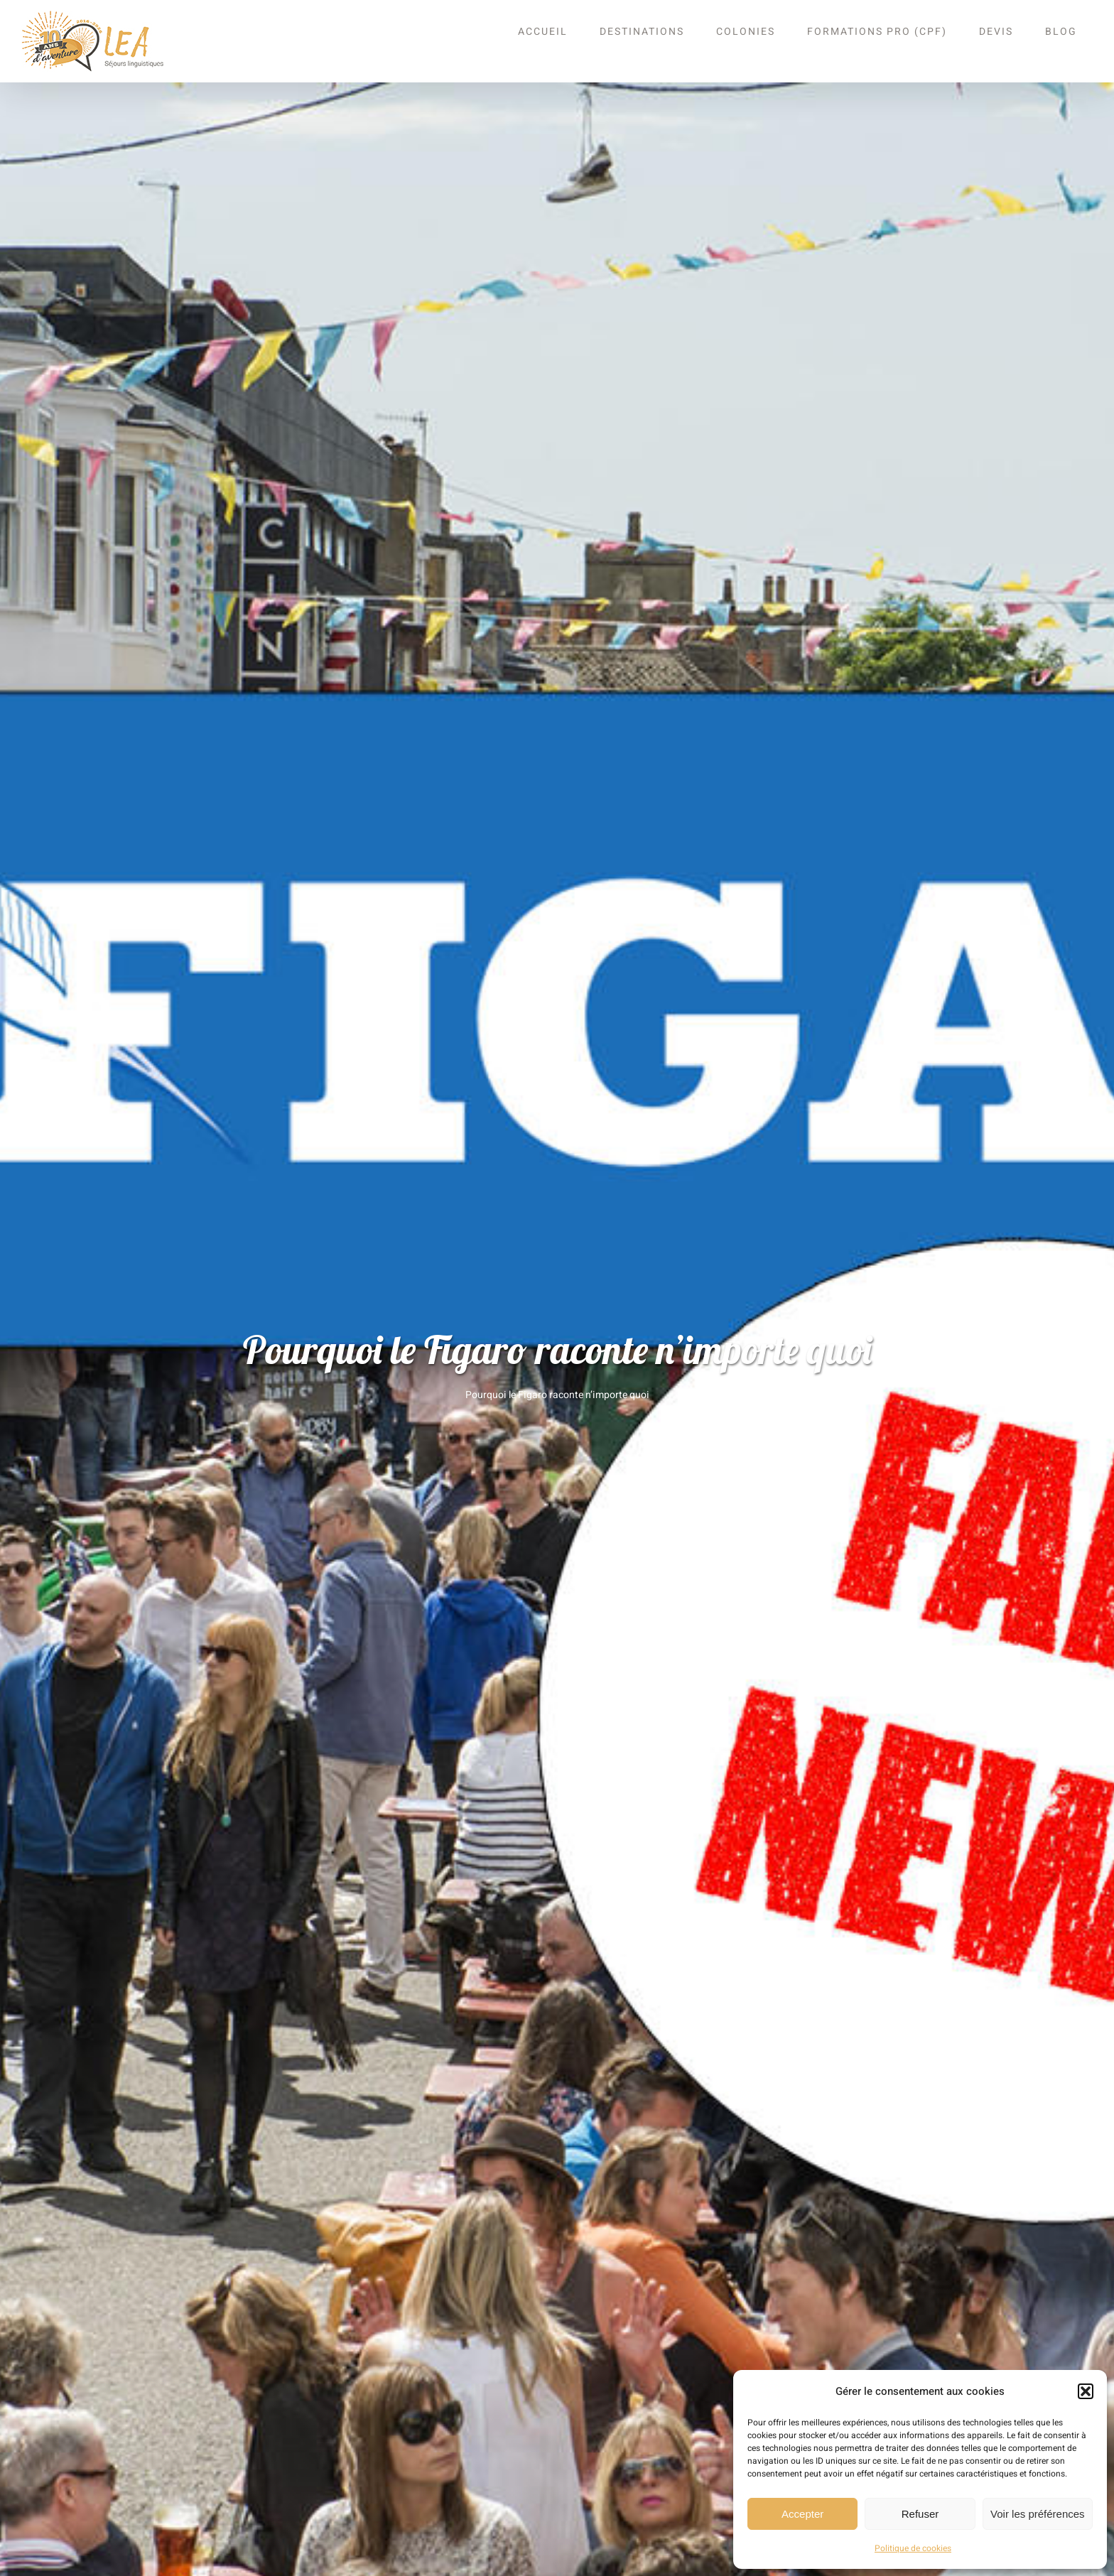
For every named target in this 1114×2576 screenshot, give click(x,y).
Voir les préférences (1037, 2514)
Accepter (802, 2514)
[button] (1085, 2391)
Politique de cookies (913, 2548)
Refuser (920, 2514)
